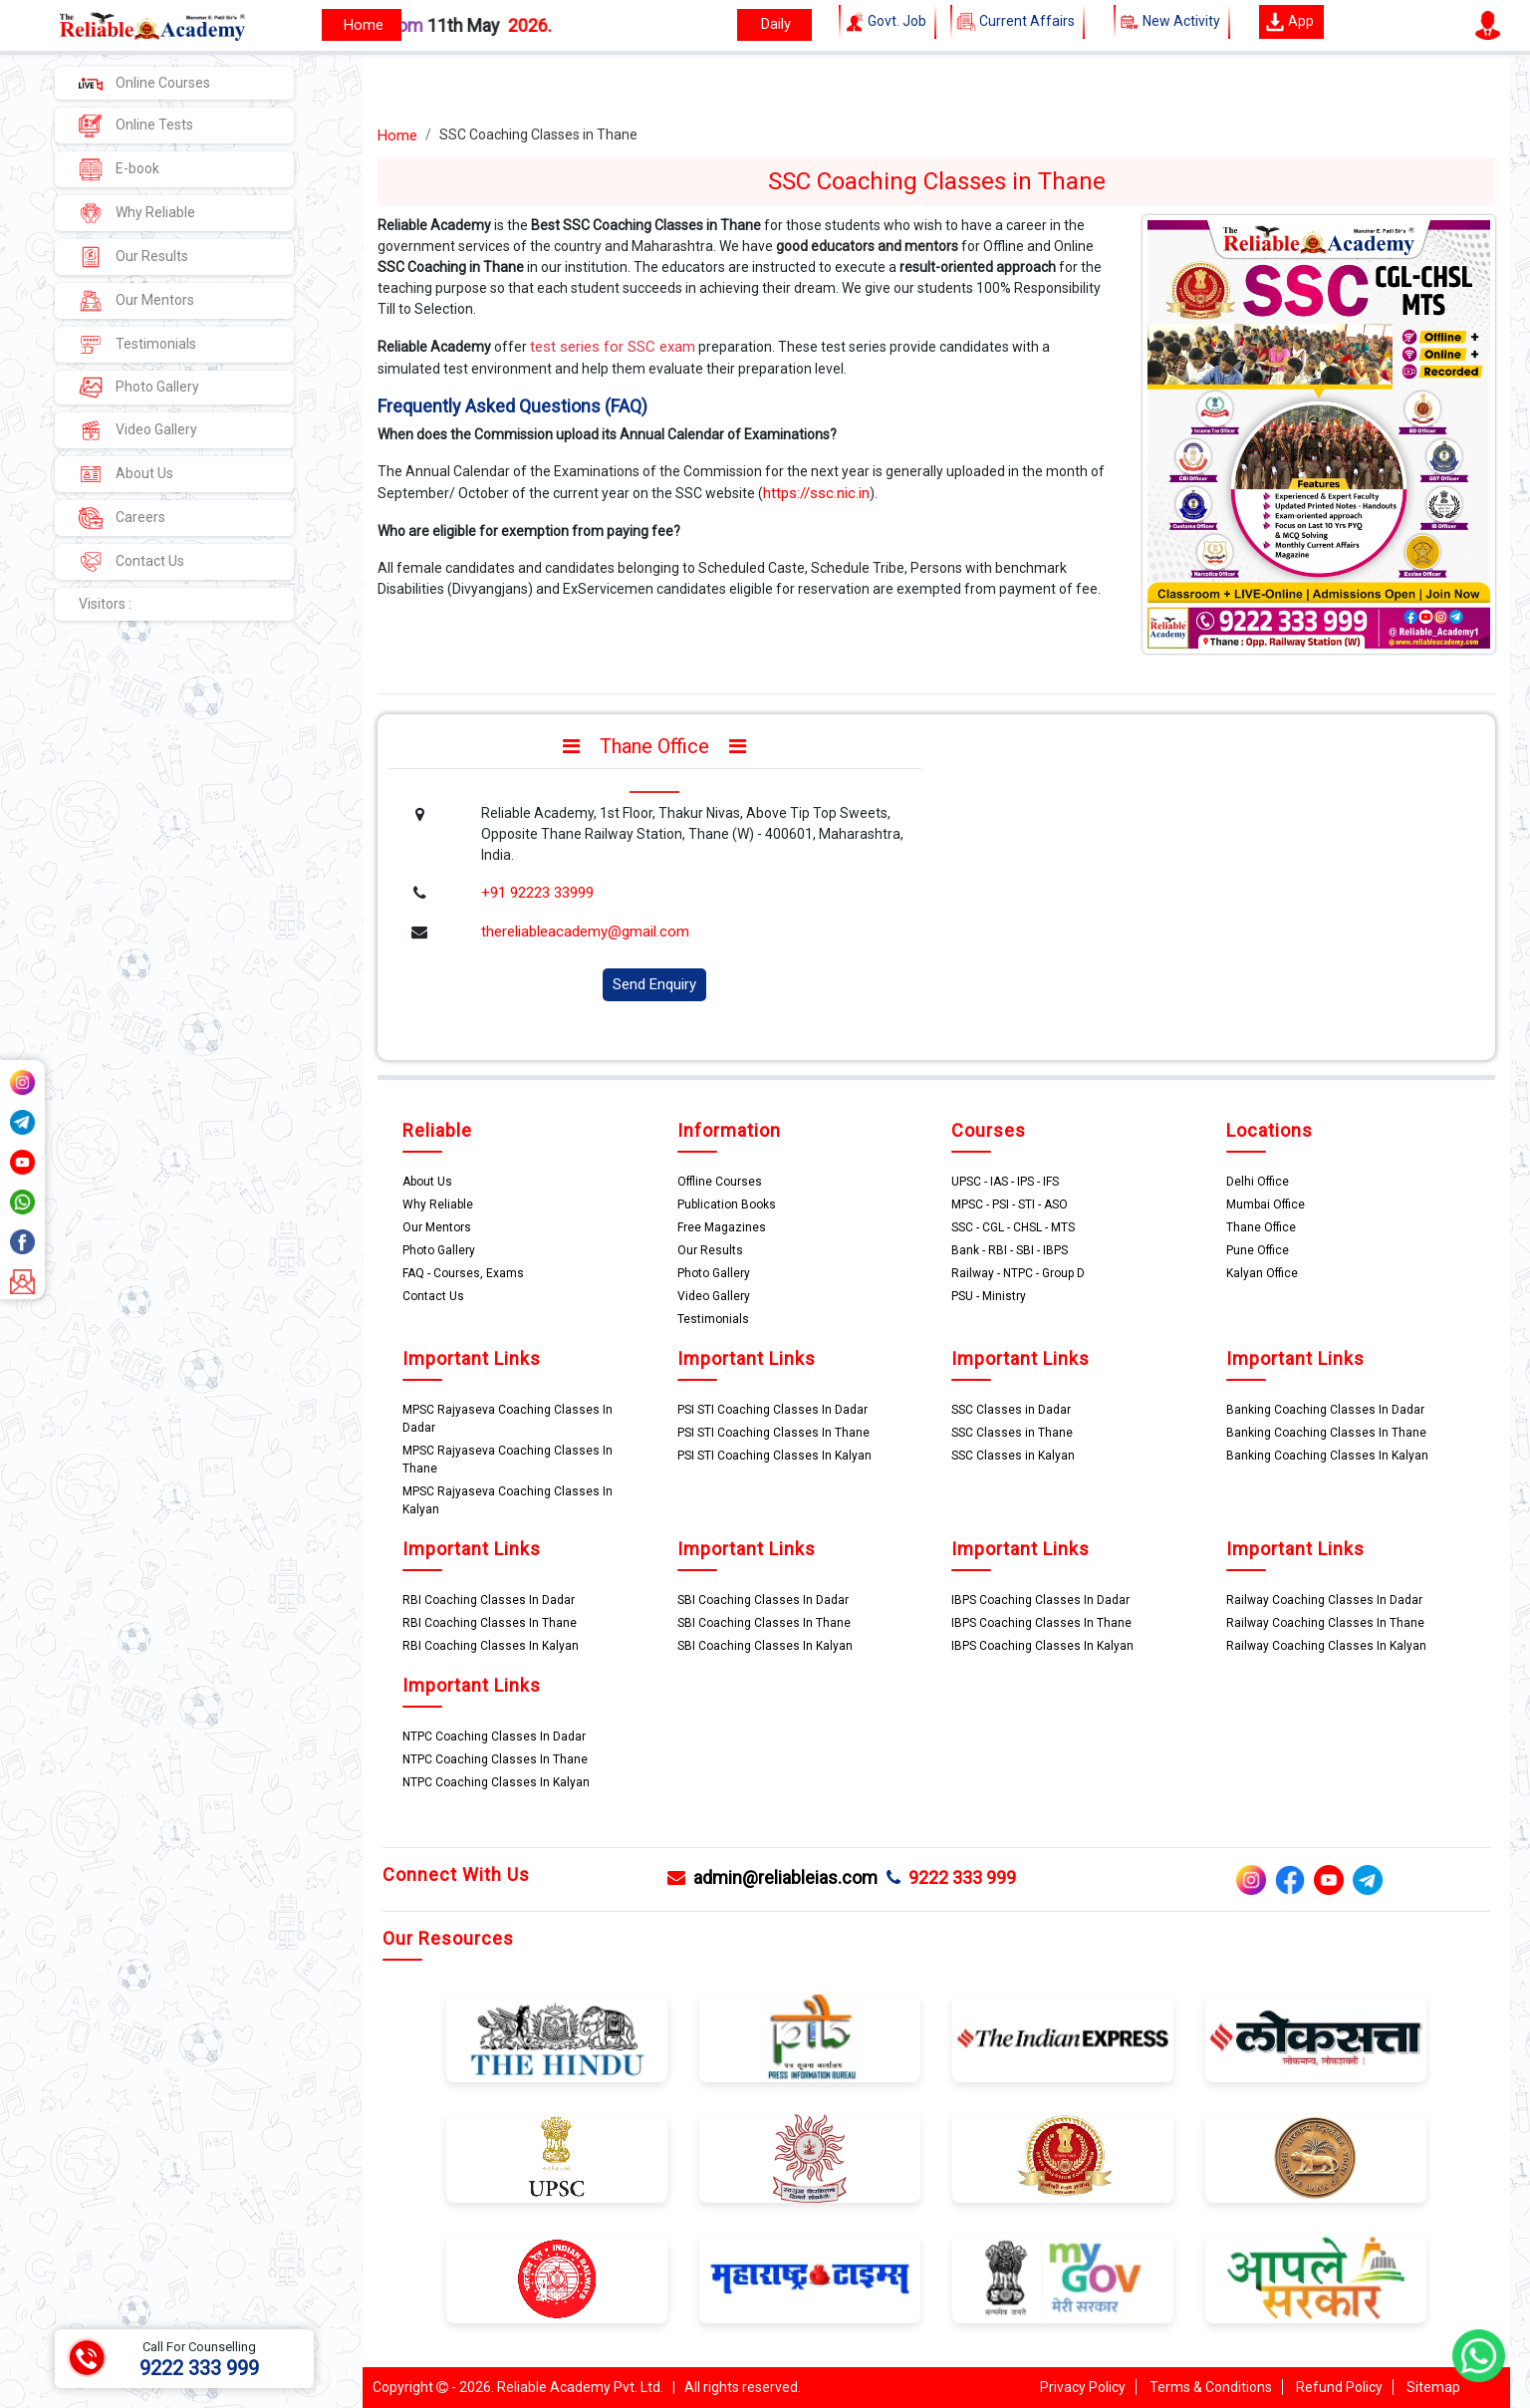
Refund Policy (1339, 2387)
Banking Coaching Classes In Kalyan (1327, 1456)
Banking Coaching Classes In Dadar (1325, 1410)
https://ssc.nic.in (816, 493)
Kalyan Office (1262, 1273)
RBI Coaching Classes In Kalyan (490, 1646)
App (1289, 22)
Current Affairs (1017, 22)
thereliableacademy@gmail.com (585, 931)
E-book (119, 169)
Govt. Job (887, 22)
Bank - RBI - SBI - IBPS (1009, 1250)
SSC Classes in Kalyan (1013, 1456)
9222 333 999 (951, 1877)
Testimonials (137, 345)
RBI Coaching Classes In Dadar (488, 1600)
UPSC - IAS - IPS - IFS (1005, 1182)
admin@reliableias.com (772, 1877)
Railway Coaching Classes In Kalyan (1326, 1646)
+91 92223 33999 (537, 893)
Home (397, 135)
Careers (122, 518)
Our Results (133, 257)
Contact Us (131, 562)
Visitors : (105, 604)
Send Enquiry (654, 984)
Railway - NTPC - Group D (1018, 1273)
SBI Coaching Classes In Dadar (763, 1600)
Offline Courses (719, 1182)
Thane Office (1261, 1227)
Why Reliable (137, 213)
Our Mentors (136, 301)
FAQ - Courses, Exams (463, 1273)
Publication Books (726, 1204)
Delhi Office (1257, 1182)
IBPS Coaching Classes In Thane (1041, 1623)
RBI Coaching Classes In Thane (489, 1623)
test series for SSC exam (612, 347)
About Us (126, 474)
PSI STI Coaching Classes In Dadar (772, 1410)
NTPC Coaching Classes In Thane (495, 1759)
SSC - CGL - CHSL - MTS (1013, 1227)
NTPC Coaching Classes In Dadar (494, 1736)
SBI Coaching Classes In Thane (764, 1623)
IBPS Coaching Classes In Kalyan (1042, 1646)
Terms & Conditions (1210, 2387)
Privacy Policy (1083, 2387)
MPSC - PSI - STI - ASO (1009, 1204)
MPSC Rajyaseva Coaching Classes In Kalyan (507, 1500)
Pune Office (1257, 1250)
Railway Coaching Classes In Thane (1325, 1623)
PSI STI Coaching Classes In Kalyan (774, 1456)
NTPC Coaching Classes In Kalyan (496, 1782)
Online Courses (144, 83)
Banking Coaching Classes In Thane (1326, 1433)
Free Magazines (721, 1227)
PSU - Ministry (988, 1296)
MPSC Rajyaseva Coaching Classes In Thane (507, 1459)
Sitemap (1433, 2387)
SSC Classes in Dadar (1011, 1410)
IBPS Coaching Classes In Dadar (1040, 1600)
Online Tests (136, 125)
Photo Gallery (139, 388)
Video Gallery (138, 430)
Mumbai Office (1265, 1204)
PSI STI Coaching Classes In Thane (773, 1433)
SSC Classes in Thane (1012, 1433)
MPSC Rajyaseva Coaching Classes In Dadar (507, 1419)
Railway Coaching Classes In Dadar (1324, 1600)
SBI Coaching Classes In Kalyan (765, 1646)
